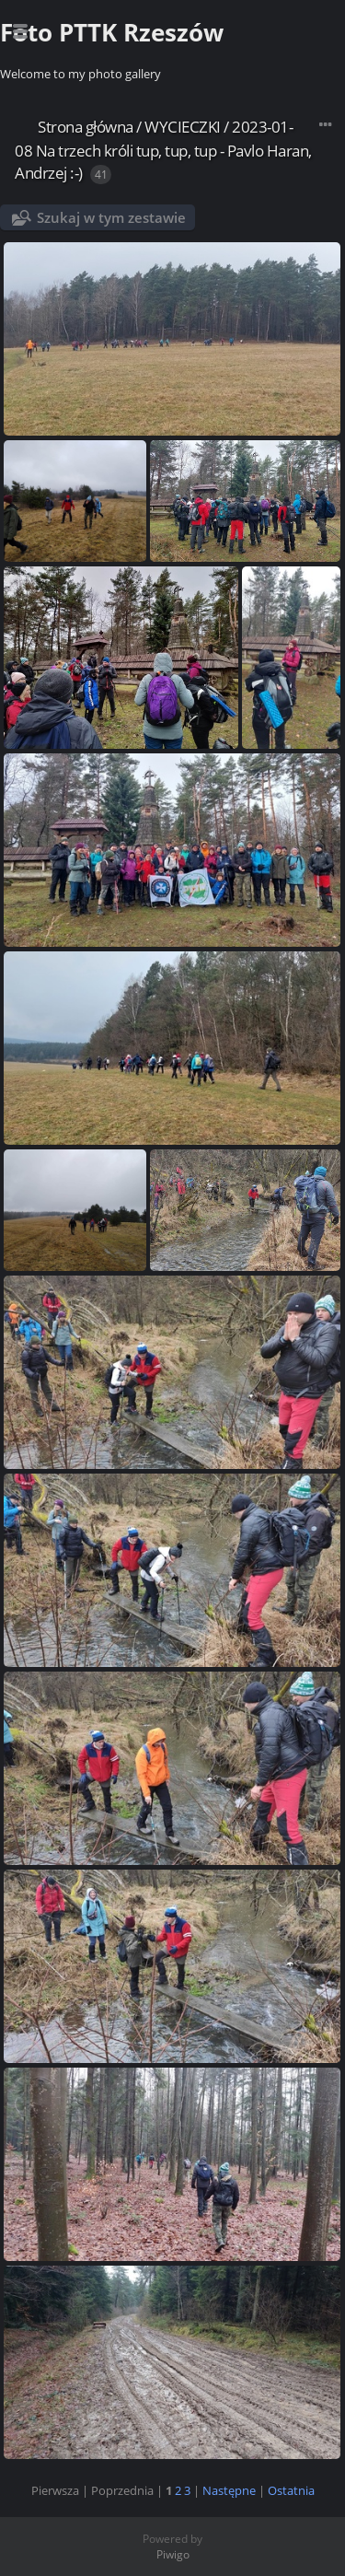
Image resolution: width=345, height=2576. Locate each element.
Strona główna (85, 126)
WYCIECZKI (182, 126)
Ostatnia (291, 2490)
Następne (229, 2490)
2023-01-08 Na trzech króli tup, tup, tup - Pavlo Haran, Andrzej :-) (163, 149)
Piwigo (173, 2554)
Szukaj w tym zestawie (111, 217)
